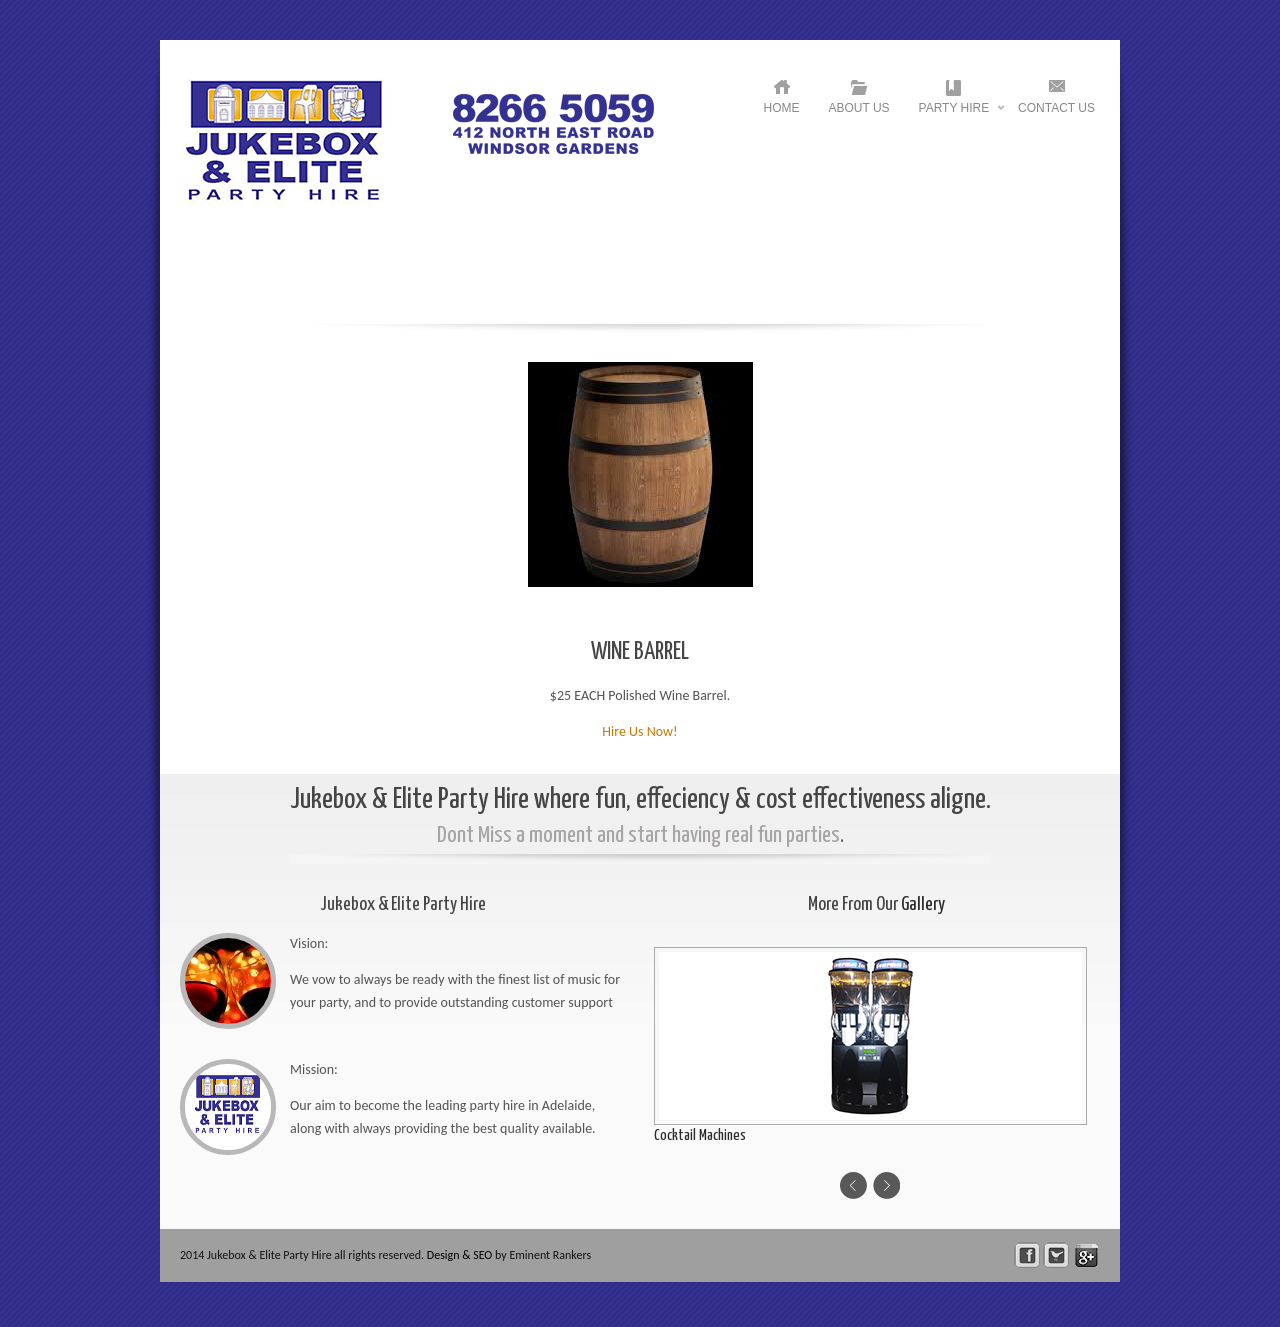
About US (859, 108)
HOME (782, 108)
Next (886, 1185)
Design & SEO (460, 1255)
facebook (1027, 1255)
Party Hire (954, 112)
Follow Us (1056, 1255)
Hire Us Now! (639, 731)
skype (1086, 1255)
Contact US (1056, 108)
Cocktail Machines (700, 1135)
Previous (853, 1185)
